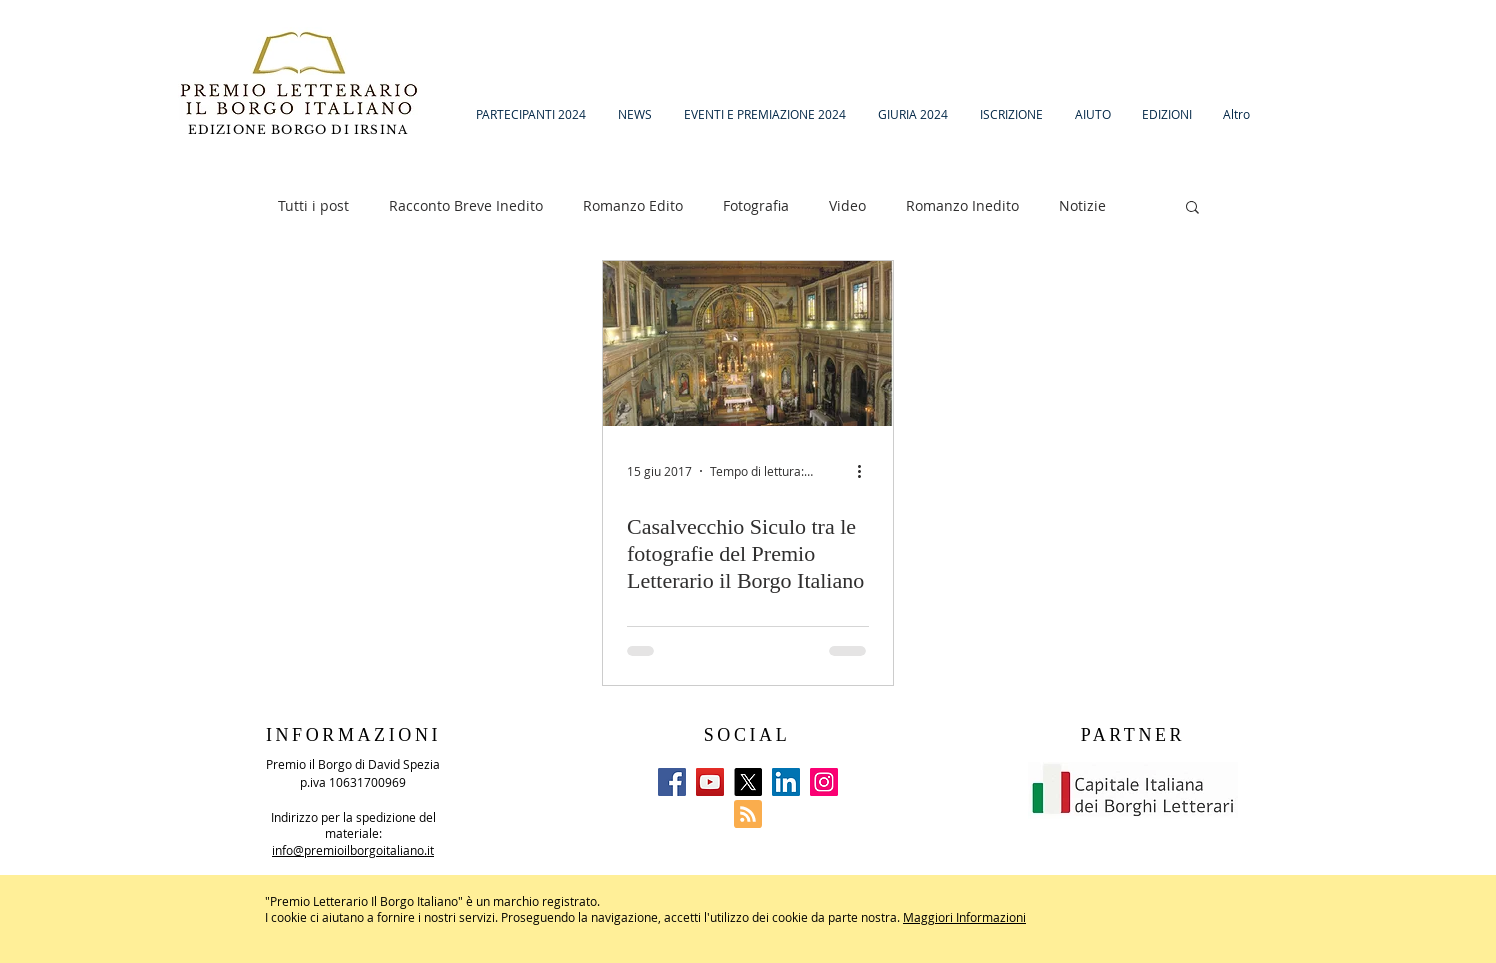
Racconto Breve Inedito (466, 205)
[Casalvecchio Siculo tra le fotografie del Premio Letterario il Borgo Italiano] (748, 343)
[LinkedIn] (786, 782)
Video (847, 205)
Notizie (1082, 205)
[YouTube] (710, 782)
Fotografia (756, 205)
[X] (748, 782)
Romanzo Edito (633, 205)
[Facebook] (672, 782)
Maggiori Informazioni (964, 917)
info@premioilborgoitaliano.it (353, 850)
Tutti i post (313, 205)
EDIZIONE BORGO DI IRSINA (300, 129)
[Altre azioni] (866, 471)
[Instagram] (824, 782)
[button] (1192, 208)
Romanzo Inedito (962, 205)
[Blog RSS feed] (748, 815)
